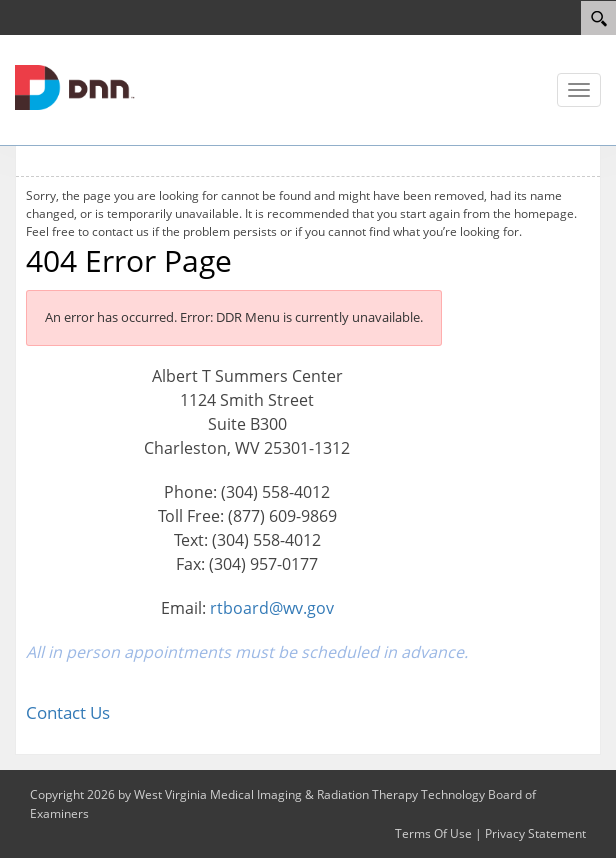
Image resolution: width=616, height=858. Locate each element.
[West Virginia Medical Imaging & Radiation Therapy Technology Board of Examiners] (75, 86)
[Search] (598, 18)
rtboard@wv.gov (272, 608)
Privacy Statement (535, 833)
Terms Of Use (433, 833)
